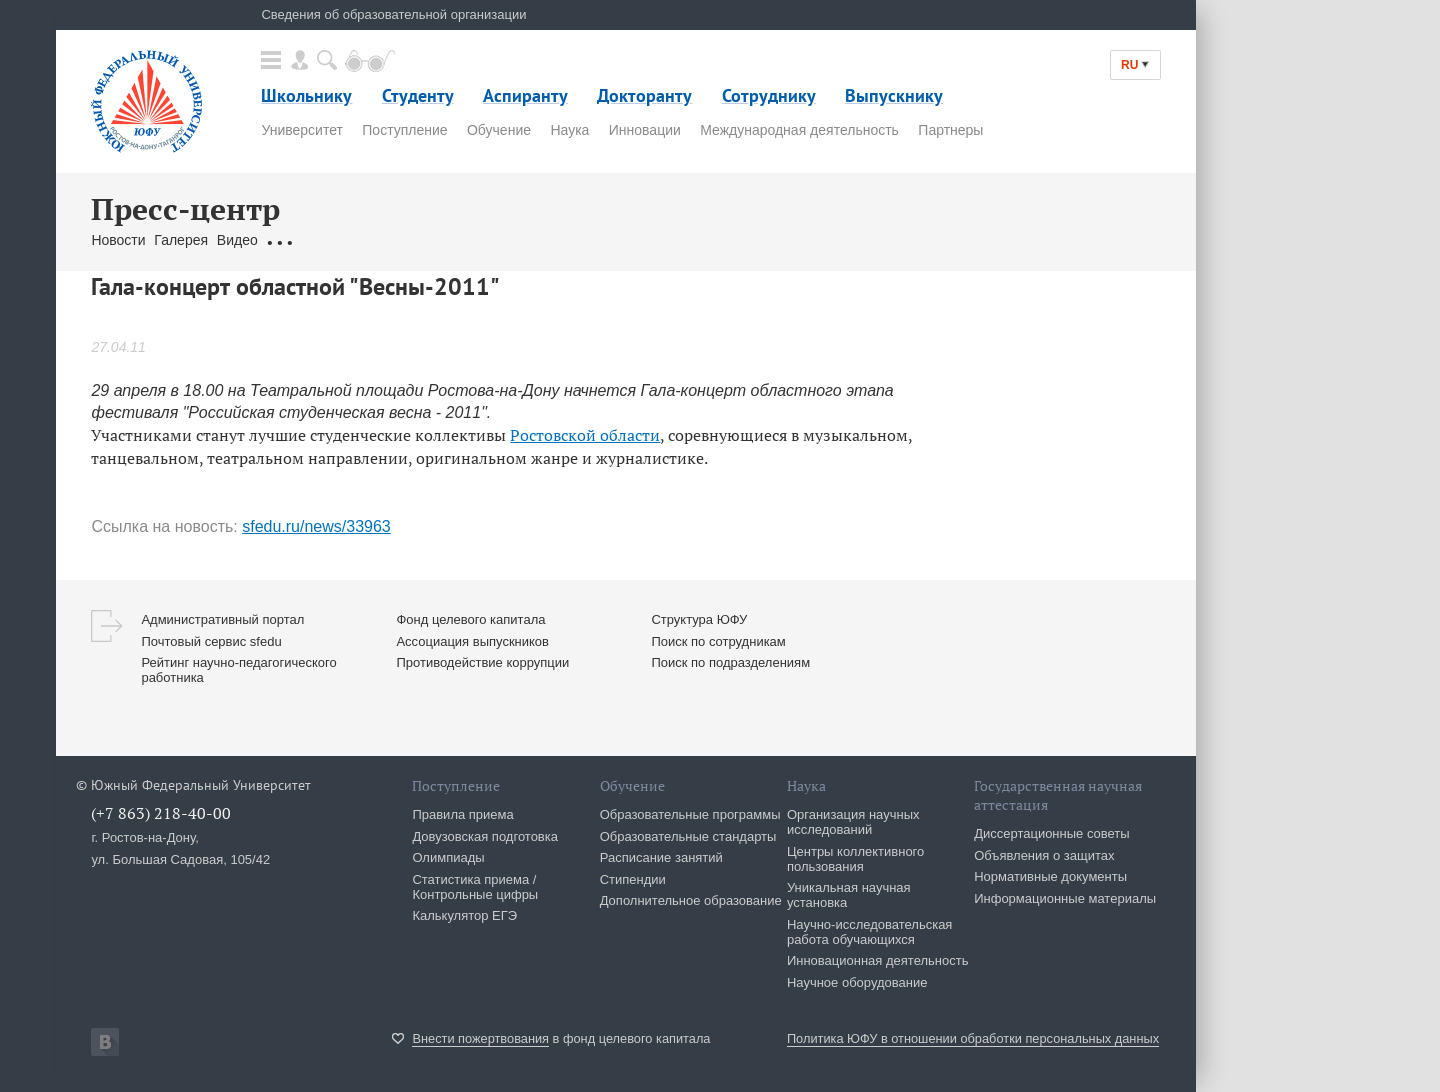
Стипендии (633, 879)
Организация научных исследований (853, 822)
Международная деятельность (799, 130)
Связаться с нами (467, 240)
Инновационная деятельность (878, 960)
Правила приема (462, 814)
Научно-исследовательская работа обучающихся (870, 932)
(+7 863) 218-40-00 (161, 813)
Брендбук (564, 240)
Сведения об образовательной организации (393, 14)
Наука (569, 130)
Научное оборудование (857, 982)
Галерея (181, 240)
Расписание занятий (661, 857)
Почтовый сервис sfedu (211, 641)
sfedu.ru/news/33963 (316, 526)
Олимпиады (448, 857)
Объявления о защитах (1044, 855)
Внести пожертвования (480, 1038)
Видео (237, 240)
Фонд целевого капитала (470, 619)
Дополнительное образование (691, 900)
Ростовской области (585, 435)
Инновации (645, 130)
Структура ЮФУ (699, 619)
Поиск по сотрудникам (718, 641)
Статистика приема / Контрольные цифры (475, 887)
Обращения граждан (333, 240)
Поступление (404, 130)
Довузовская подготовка (485, 836)
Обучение (499, 130)
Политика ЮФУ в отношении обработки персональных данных (973, 1038)
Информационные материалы (1065, 898)
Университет (301, 130)
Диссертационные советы (1052, 833)
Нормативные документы (1050, 876)
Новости (118, 240)
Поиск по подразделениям (730, 662)
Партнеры (950, 130)
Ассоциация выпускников (472, 641)
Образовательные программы (690, 814)
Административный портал (222, 619)
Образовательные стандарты (688, 836)
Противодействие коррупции (482, 662)
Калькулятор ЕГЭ (464, 915)
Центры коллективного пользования (855, 859)
